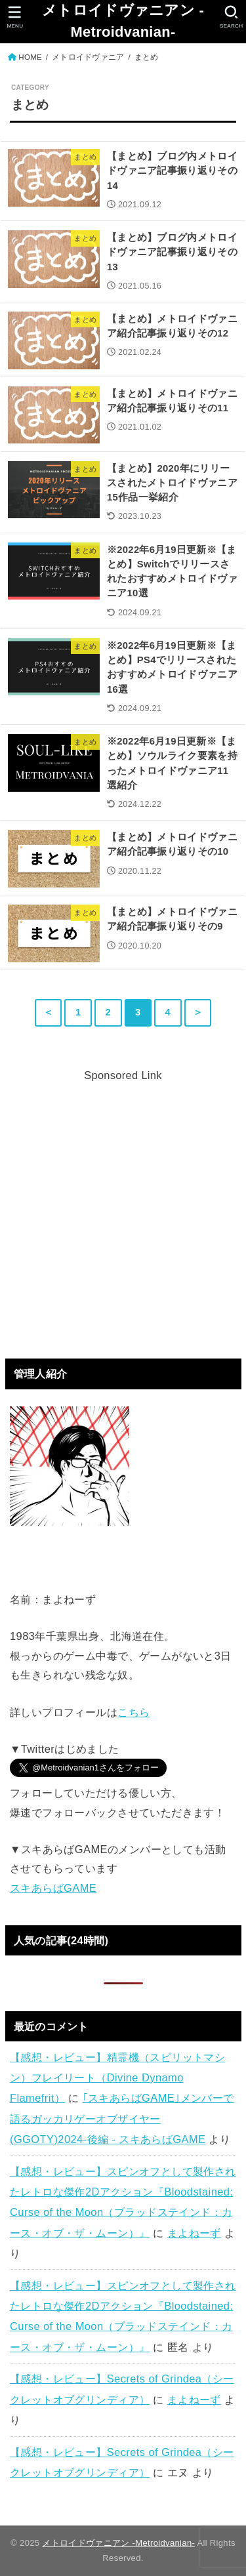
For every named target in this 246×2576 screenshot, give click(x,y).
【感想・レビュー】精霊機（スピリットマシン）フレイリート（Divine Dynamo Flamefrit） (117, 2077)
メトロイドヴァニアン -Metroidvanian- (123, 21)
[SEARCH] (231, 17)
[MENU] (15, 17)
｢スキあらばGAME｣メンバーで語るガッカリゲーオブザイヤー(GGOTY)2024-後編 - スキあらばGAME (122, 2118)
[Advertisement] (123, 1209)
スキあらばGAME (53, 1888)
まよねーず (194, 2233)
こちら (133, 1712)
